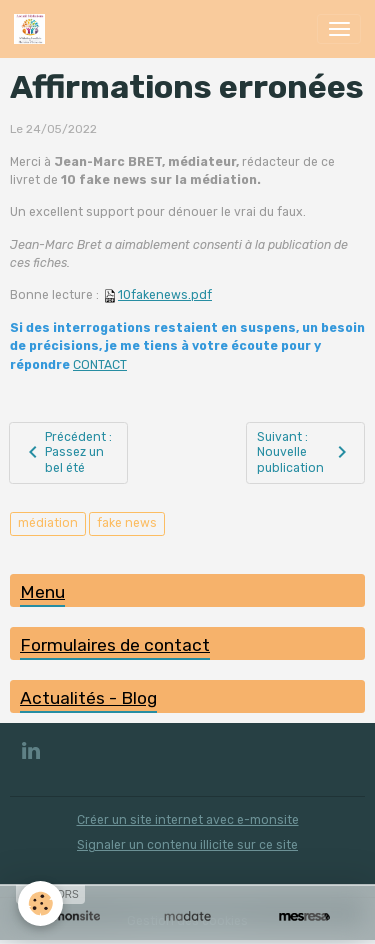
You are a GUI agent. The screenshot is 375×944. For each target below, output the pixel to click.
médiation (48, 523)
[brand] (33, 29)
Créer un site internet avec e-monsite (188, 820)
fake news (127, 523)
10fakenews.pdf (165, 295)
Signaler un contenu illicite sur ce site (187, 845)
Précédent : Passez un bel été (66, 452)
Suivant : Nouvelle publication (305, 452)
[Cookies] (40, 903)
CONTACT (100, 365)
